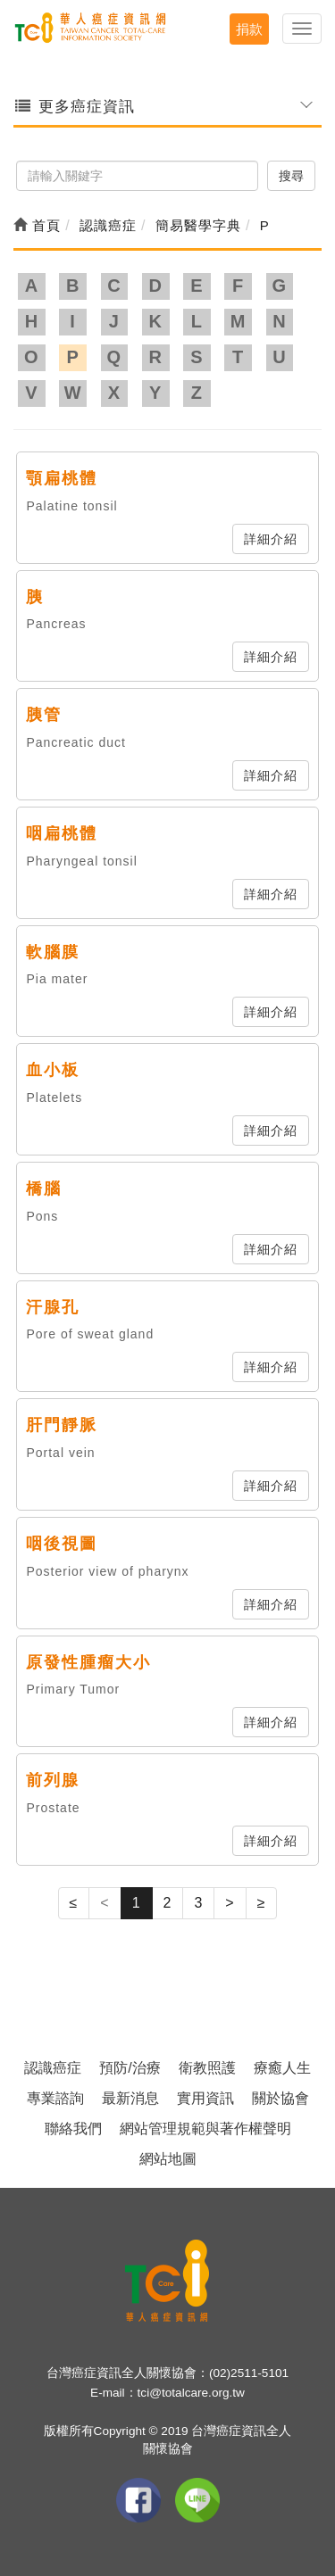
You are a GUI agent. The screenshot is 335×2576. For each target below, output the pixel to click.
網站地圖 (168, 2158)
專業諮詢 (55, 2098)
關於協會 (280, 2098)
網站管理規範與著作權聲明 (205, 2128)
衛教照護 (207, 2067)
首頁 (37, 225)
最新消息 (130, 2098)
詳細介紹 (270, 539)
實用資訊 (205, 2098)
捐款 (249, 29)
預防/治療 (129, 2067)
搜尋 (291, 176)
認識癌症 (52, 2067)
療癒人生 (282, 2067)
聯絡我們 (73, 2128)
